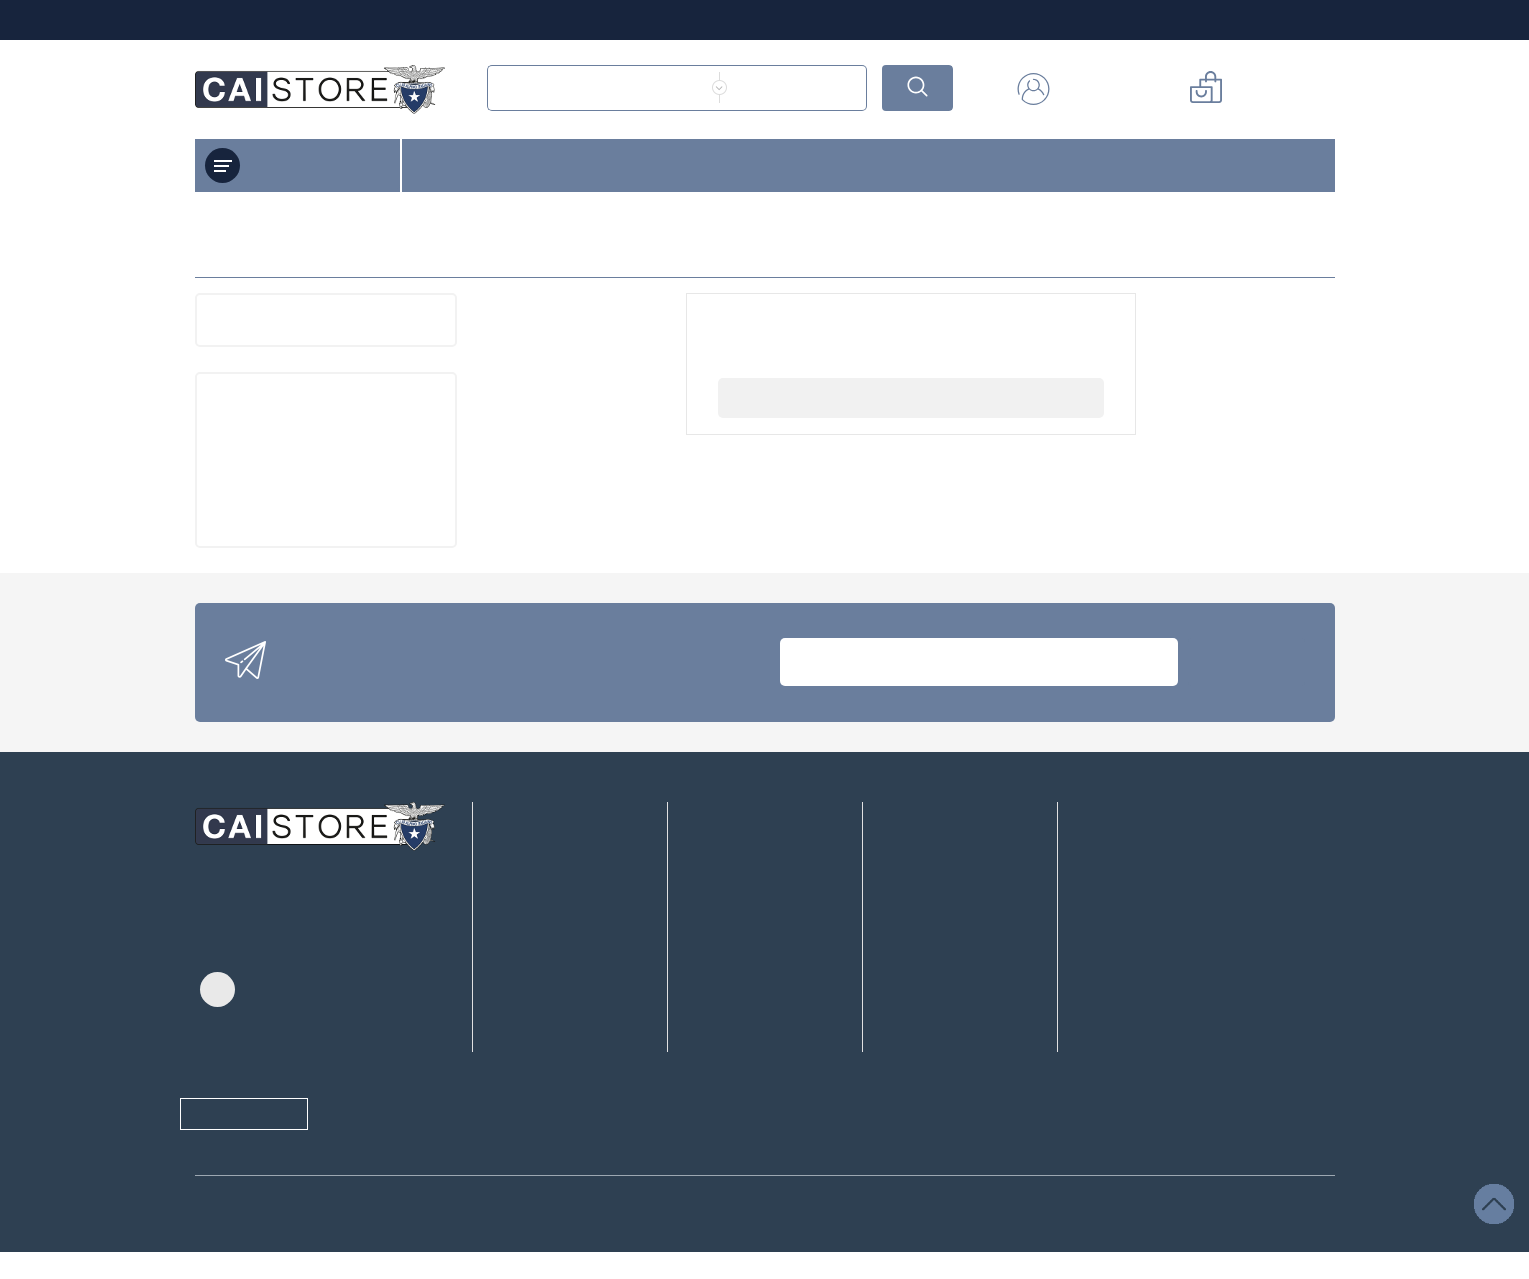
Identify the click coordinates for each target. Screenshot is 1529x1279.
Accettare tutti (1009, 1245)
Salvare (890, 1245)
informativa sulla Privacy (533, 1171)
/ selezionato (512, 1245)
